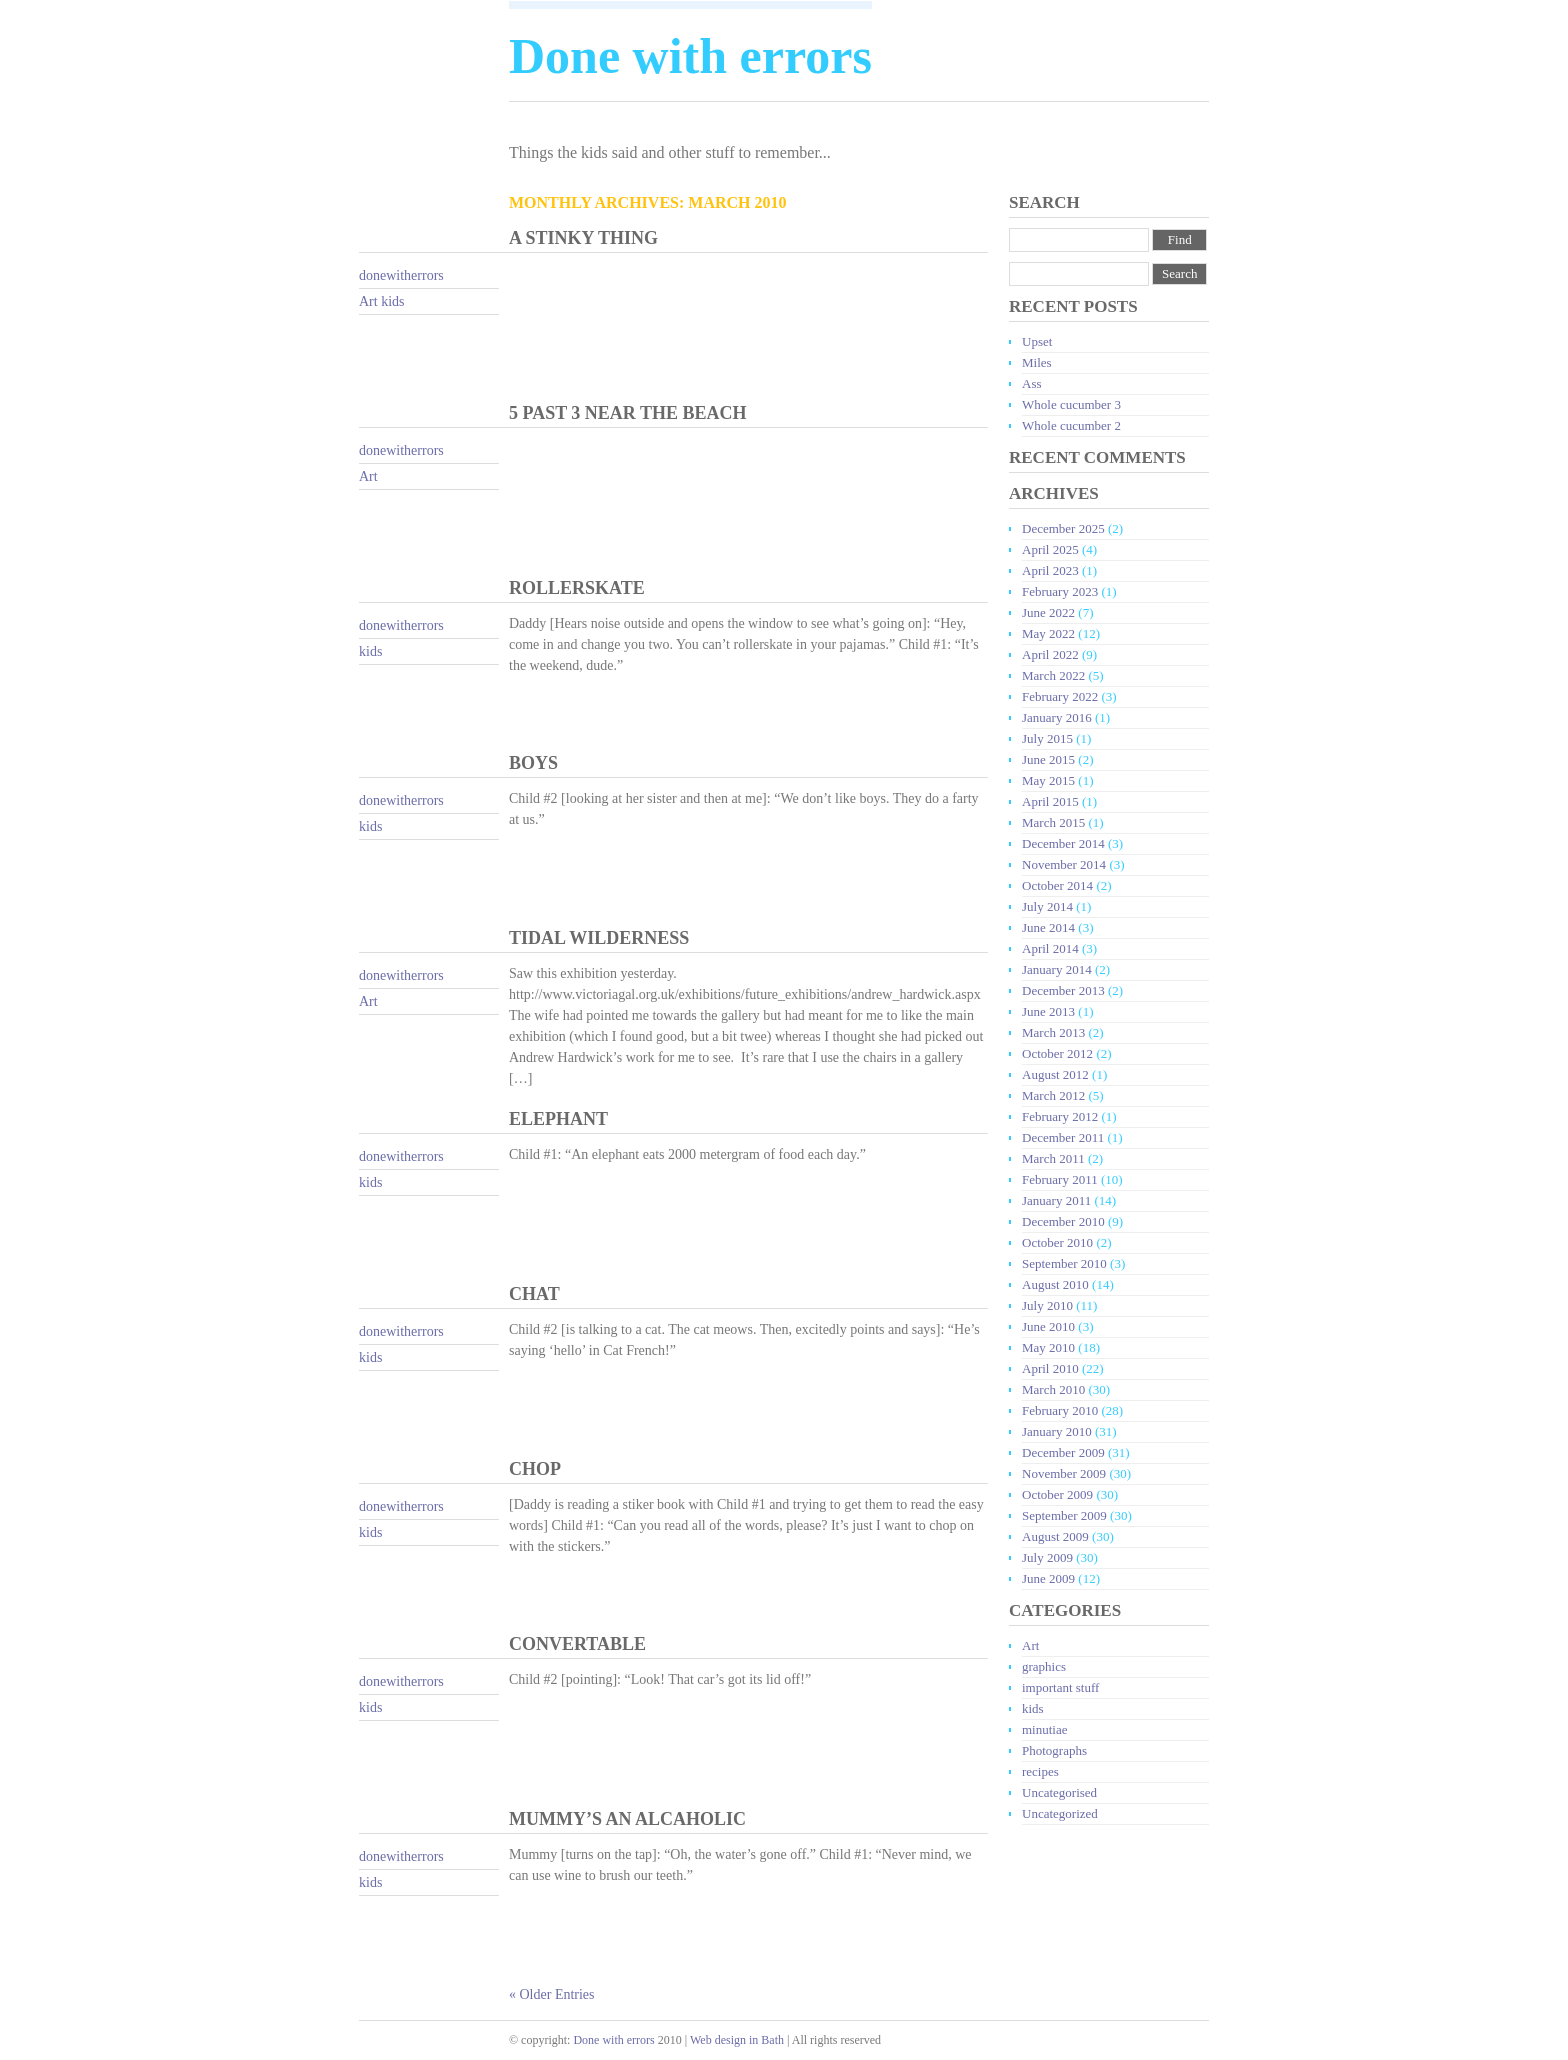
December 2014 (1063, 843)
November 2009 (1064, 1473)
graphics (1044, 1666)
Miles (1037, 362)
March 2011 (1053, 1158)
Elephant (558, 1119)
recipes (1040, 1771)
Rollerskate (577, 588)
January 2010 (1057, 1431)
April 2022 (1050, 654)
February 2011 (1060, 1179)
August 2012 (1055, 1074)
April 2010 (1050, 1368)
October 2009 (1057, 1494)
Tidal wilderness (599, 938)
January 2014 (1057, 969)
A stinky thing (583, 238)
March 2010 (1053, 1389)
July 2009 (1047, 1557)
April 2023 (1050, 570)
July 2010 (1047, 1305)
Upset (1037, 341)
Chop (535, 1469)
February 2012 (1060, 1116)
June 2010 (1048, 1326)
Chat (534, 1294)
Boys (533, 763)
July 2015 (1047, 738)
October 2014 (1057, 885)
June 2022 (1048, 612)
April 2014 (1050, 948)
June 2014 (1048, 927)
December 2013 (1063, 990)
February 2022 (1060, 696)
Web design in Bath (737, 2040)
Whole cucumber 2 (1071, 425)
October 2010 (1057, 1242)
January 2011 (1056, 1200)
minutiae (1045, 1729)
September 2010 (1064, 1263)
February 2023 (1060, 591)
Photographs (1054, 1750)
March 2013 (1053, 1032)
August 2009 (1055, 1536)
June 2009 (1048, 1578)
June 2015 (1048, 759)
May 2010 (1048, 1347)
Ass (1032, 383)
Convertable (577, 1644)
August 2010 (1055, 1284)
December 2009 (1063, 1452)
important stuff (1060, 1687)
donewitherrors (401, 275)
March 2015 (1053, 822)
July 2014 (1047, 906)
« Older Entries (552, 1994)
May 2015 (1048, 780)
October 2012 (1057, 1053)
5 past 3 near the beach (628, 413)
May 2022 (1048, 633)
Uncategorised (1059, 1792)
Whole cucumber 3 (1071, 404)
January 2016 (1057, 717)
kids (392, 301)
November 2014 (1064, 864)
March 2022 (1053, 675)
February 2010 (1060, 1410)
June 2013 (1048, 1011)
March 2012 (1053, 1095)
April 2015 (1050, 801)
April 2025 (1050, 549)
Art (368, 301)
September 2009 (1064, 1515)
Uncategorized (1060, 1813)
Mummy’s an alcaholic (627, 1819)
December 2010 (1063, 1221)
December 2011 (1063, 1137)
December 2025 (1063, 528)
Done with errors (613, 2040)
